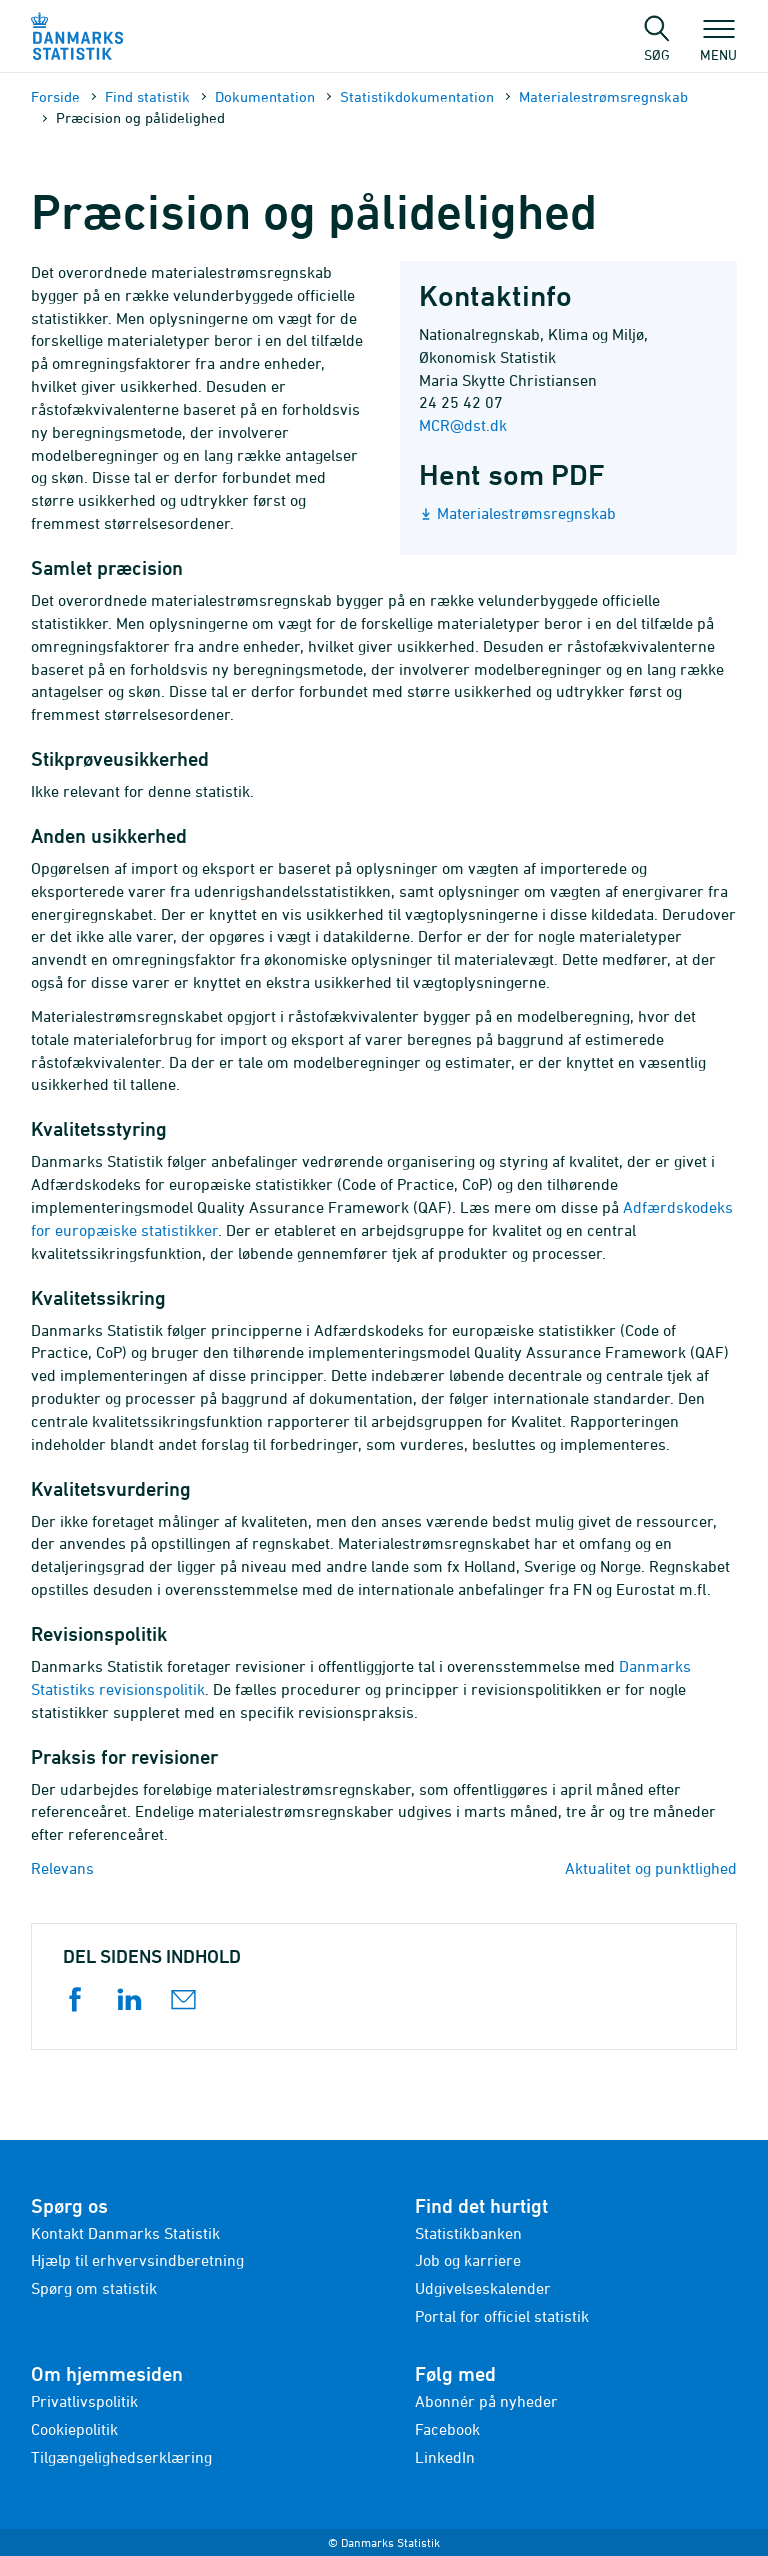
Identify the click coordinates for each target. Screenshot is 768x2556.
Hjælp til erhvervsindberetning (137, 2260)
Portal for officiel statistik (502, 2316)
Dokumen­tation (265, 96)
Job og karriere (468, 2260)
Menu (718, 45)
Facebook (447, 2429)
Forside (55, 96)
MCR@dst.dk (463, 425)
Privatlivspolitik (84, 2401)
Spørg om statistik (94, 2288)
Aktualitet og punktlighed (651, 1868)
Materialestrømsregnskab (603, 96)
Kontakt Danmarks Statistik (125, 2233)
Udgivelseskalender (483, 2288)
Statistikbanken (468, 2233)
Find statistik (147, 96)
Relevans (62, 1868)
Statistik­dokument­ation (417, 96)
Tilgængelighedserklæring (121, 2457)
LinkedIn (445, 2457)
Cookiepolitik (74, 2429)
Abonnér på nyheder (486, 2401)
